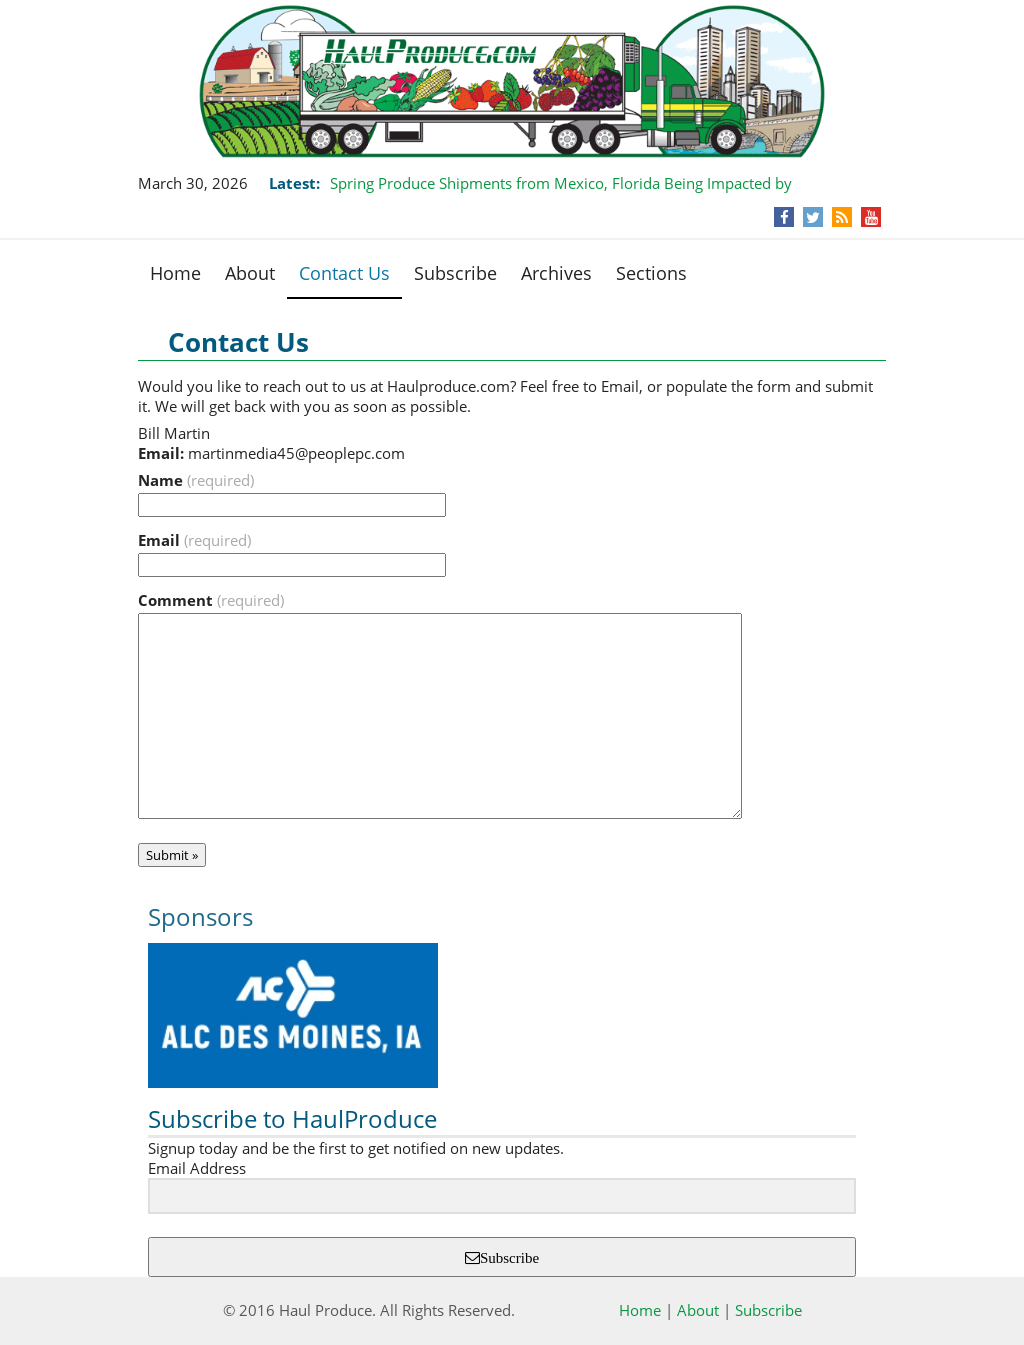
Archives (556, 273)
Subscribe (455, 273)
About (250, 273)
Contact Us (344, 273)
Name (196, 480)
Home (175, 273)
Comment (211, 600)
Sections (651, 273)
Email (194, 540)
